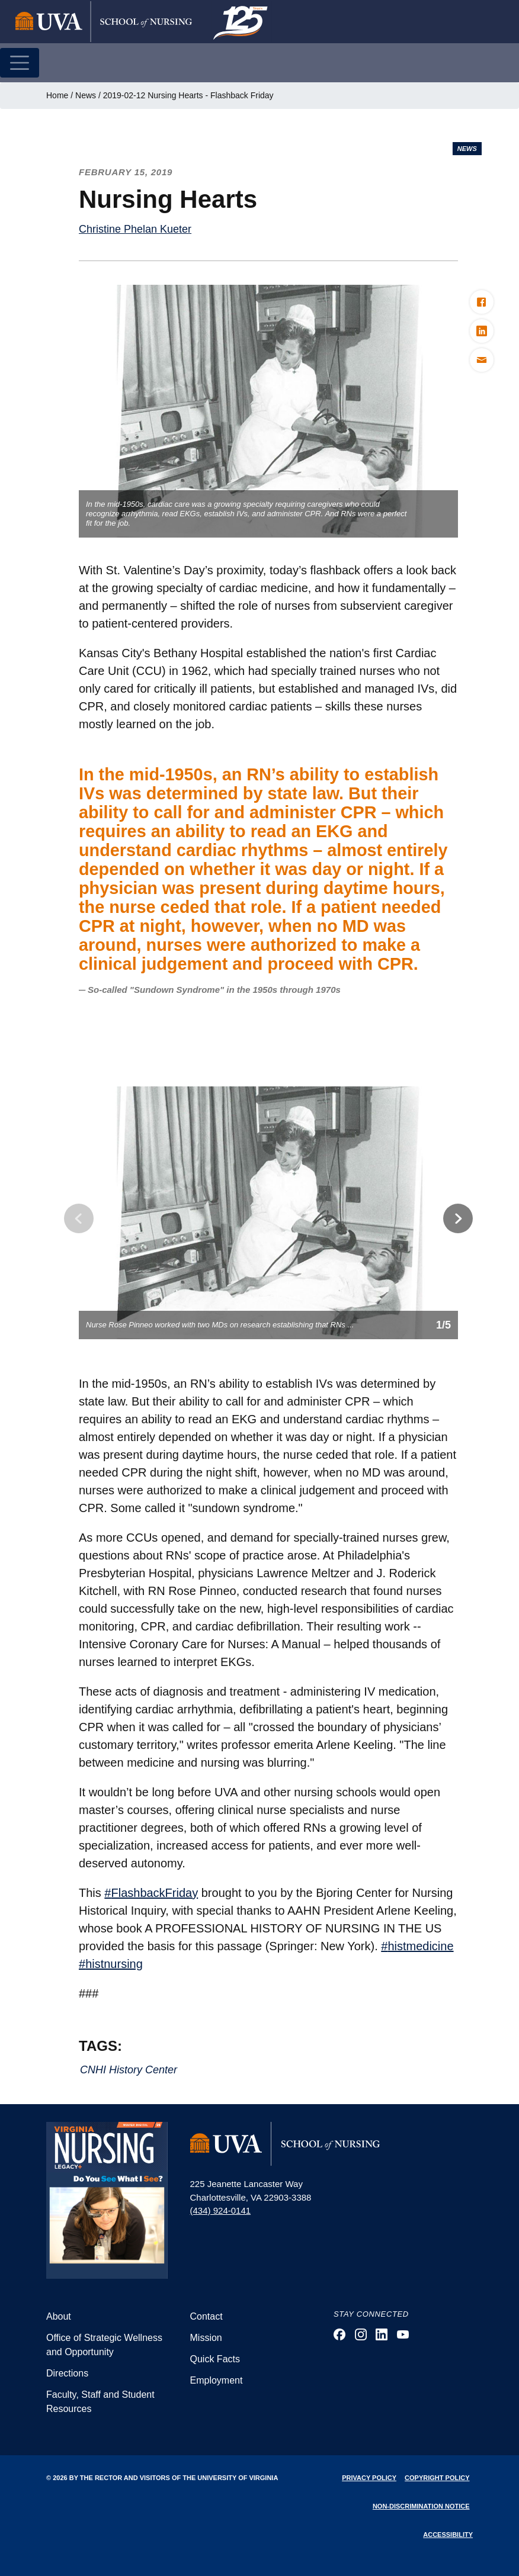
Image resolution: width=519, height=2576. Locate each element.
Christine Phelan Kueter (135, 229)
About (58, 2316)
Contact (206, 2316)
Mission (206, 2338)
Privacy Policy (369, 2477)
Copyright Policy (437, 2477)
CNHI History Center (128, 2070)
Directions (67, 2373)
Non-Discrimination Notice (421, 2506)
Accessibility (448, 2534)
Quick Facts (215, 2359)
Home (57, 95)
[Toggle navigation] (19, 63)
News (85, 95)
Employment (216, 2380)
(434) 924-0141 (220, 2210)
